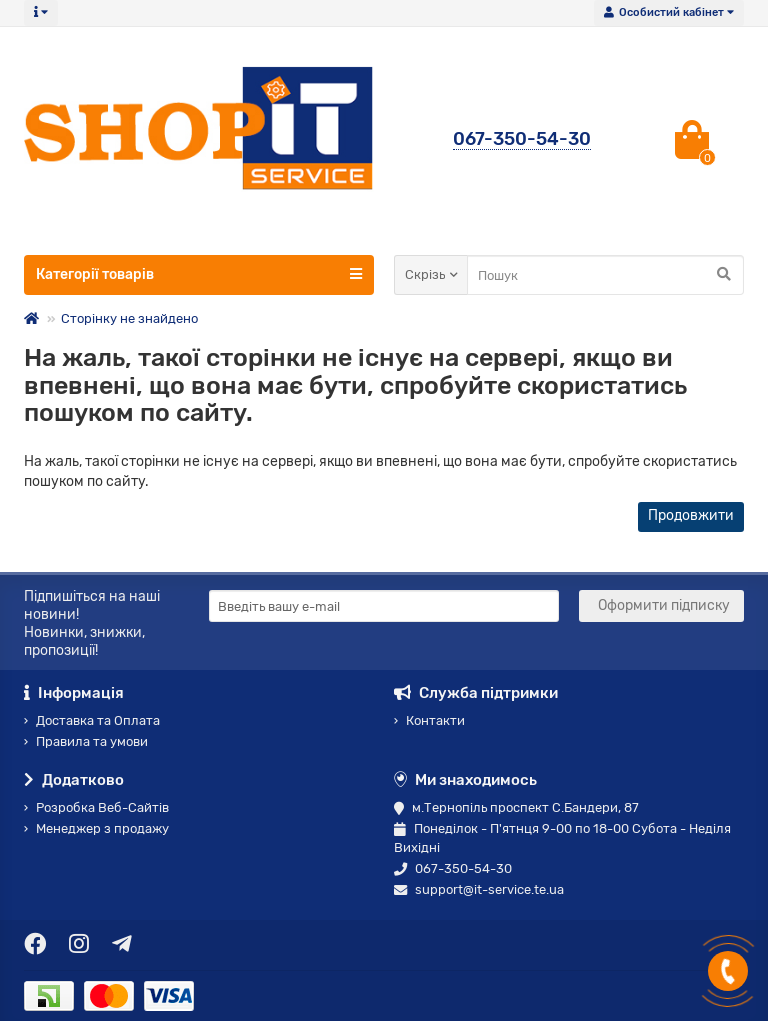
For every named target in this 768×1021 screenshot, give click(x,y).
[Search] (605, 275)
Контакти (429, 720)
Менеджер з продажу (96, 828)
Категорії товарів (199, 274)
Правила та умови (86, 741)
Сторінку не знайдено (129, 318)
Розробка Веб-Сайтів (96, 807)
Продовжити (691, 515)
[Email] (384, 606)
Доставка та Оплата (92, 720)
